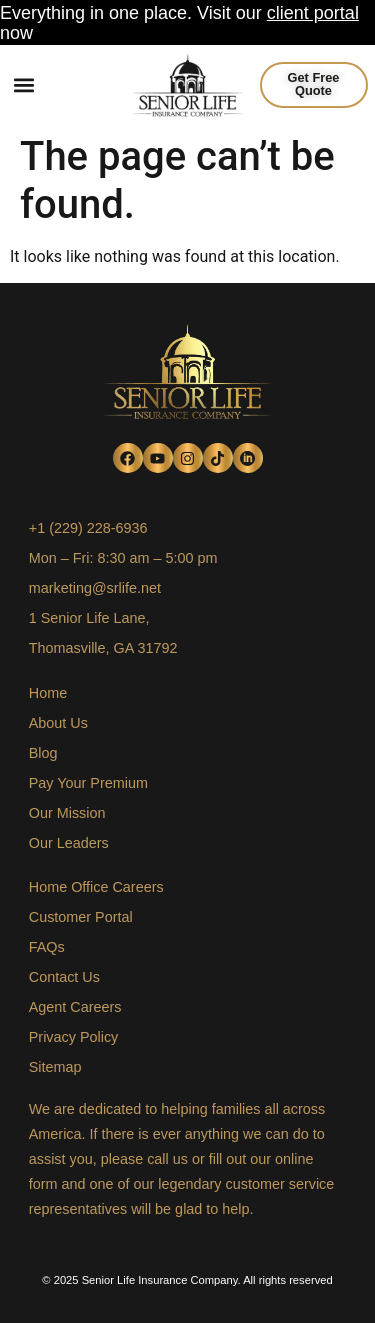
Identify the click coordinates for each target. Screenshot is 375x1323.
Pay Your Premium (88, 783)
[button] (24, 85)
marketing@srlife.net (95, 588)
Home (48, 693)
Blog (43, 753)
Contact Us (64, 977)
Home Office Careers (96, 887)
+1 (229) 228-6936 (88, 528)
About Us (58, 723)
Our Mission (67, 813)
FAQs (47, 947)
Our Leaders (69, 843)
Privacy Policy (74, 1037)
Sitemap (55, 1067)
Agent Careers (75, 1007)
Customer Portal (81, 917)
